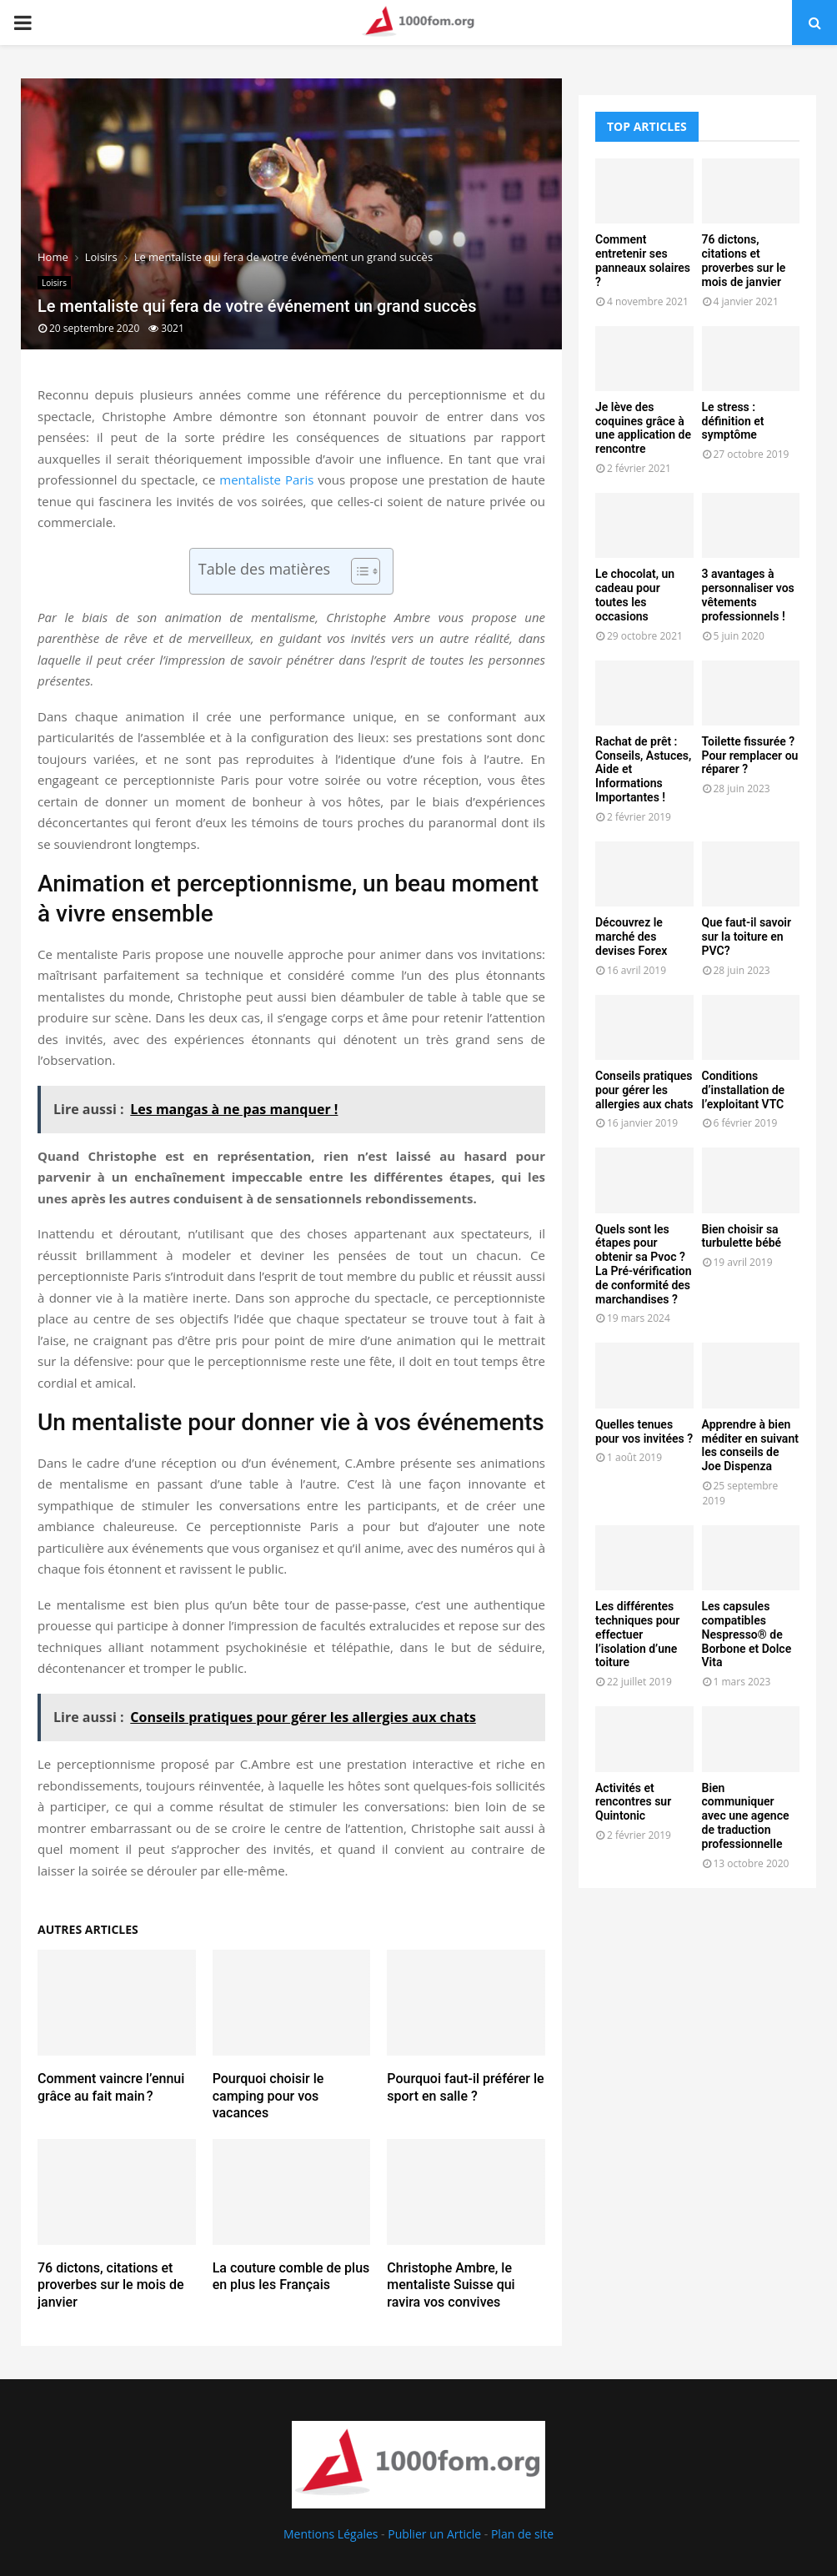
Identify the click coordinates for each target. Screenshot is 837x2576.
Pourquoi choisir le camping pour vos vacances (268, 2096)
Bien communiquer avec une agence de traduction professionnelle (745, 1815)
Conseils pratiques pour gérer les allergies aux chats (644, 1090)
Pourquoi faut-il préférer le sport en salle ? (465, 2087)
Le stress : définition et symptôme (733, 421)
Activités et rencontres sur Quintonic (633, 1802)
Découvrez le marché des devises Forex (631, 936)
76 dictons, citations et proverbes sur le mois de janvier (111, 2285)
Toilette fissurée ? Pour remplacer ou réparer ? (750, 755)
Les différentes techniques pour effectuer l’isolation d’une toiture (637, 1634)
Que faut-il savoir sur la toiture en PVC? (747, 936)
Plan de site (522, 2534)
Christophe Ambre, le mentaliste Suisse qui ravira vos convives (450, 2285)
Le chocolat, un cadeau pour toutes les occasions (634, 594)
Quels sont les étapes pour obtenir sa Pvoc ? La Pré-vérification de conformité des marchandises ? (643, 1264)
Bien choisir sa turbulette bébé (742, 1236)
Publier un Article (434, 2534)
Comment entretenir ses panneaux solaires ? (642, 260)
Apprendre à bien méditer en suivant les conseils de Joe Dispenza (750, 1445)
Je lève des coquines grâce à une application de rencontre (643, 427)
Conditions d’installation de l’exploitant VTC (743, 1090)
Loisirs (54, 283)
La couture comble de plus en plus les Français (291, 2276)
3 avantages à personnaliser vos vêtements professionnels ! (748, 594)
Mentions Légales (330, 2534)
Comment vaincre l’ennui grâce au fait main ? (111, 2087)
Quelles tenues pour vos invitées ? (644, 1431)
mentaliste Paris (266, 479)
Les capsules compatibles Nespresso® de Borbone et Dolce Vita (747, 1634)
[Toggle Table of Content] (357, 571)
